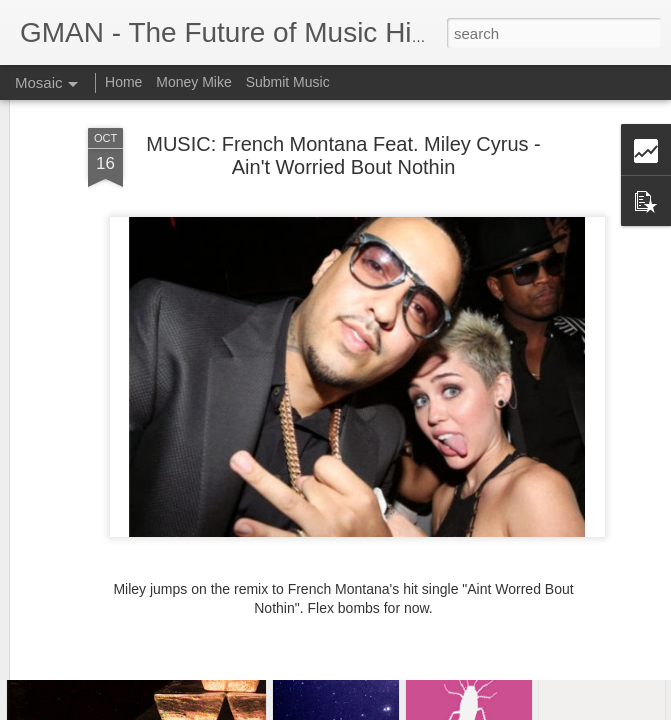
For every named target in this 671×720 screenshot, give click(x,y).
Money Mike (193, 82)
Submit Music (288, 82)
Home (123, 82)
